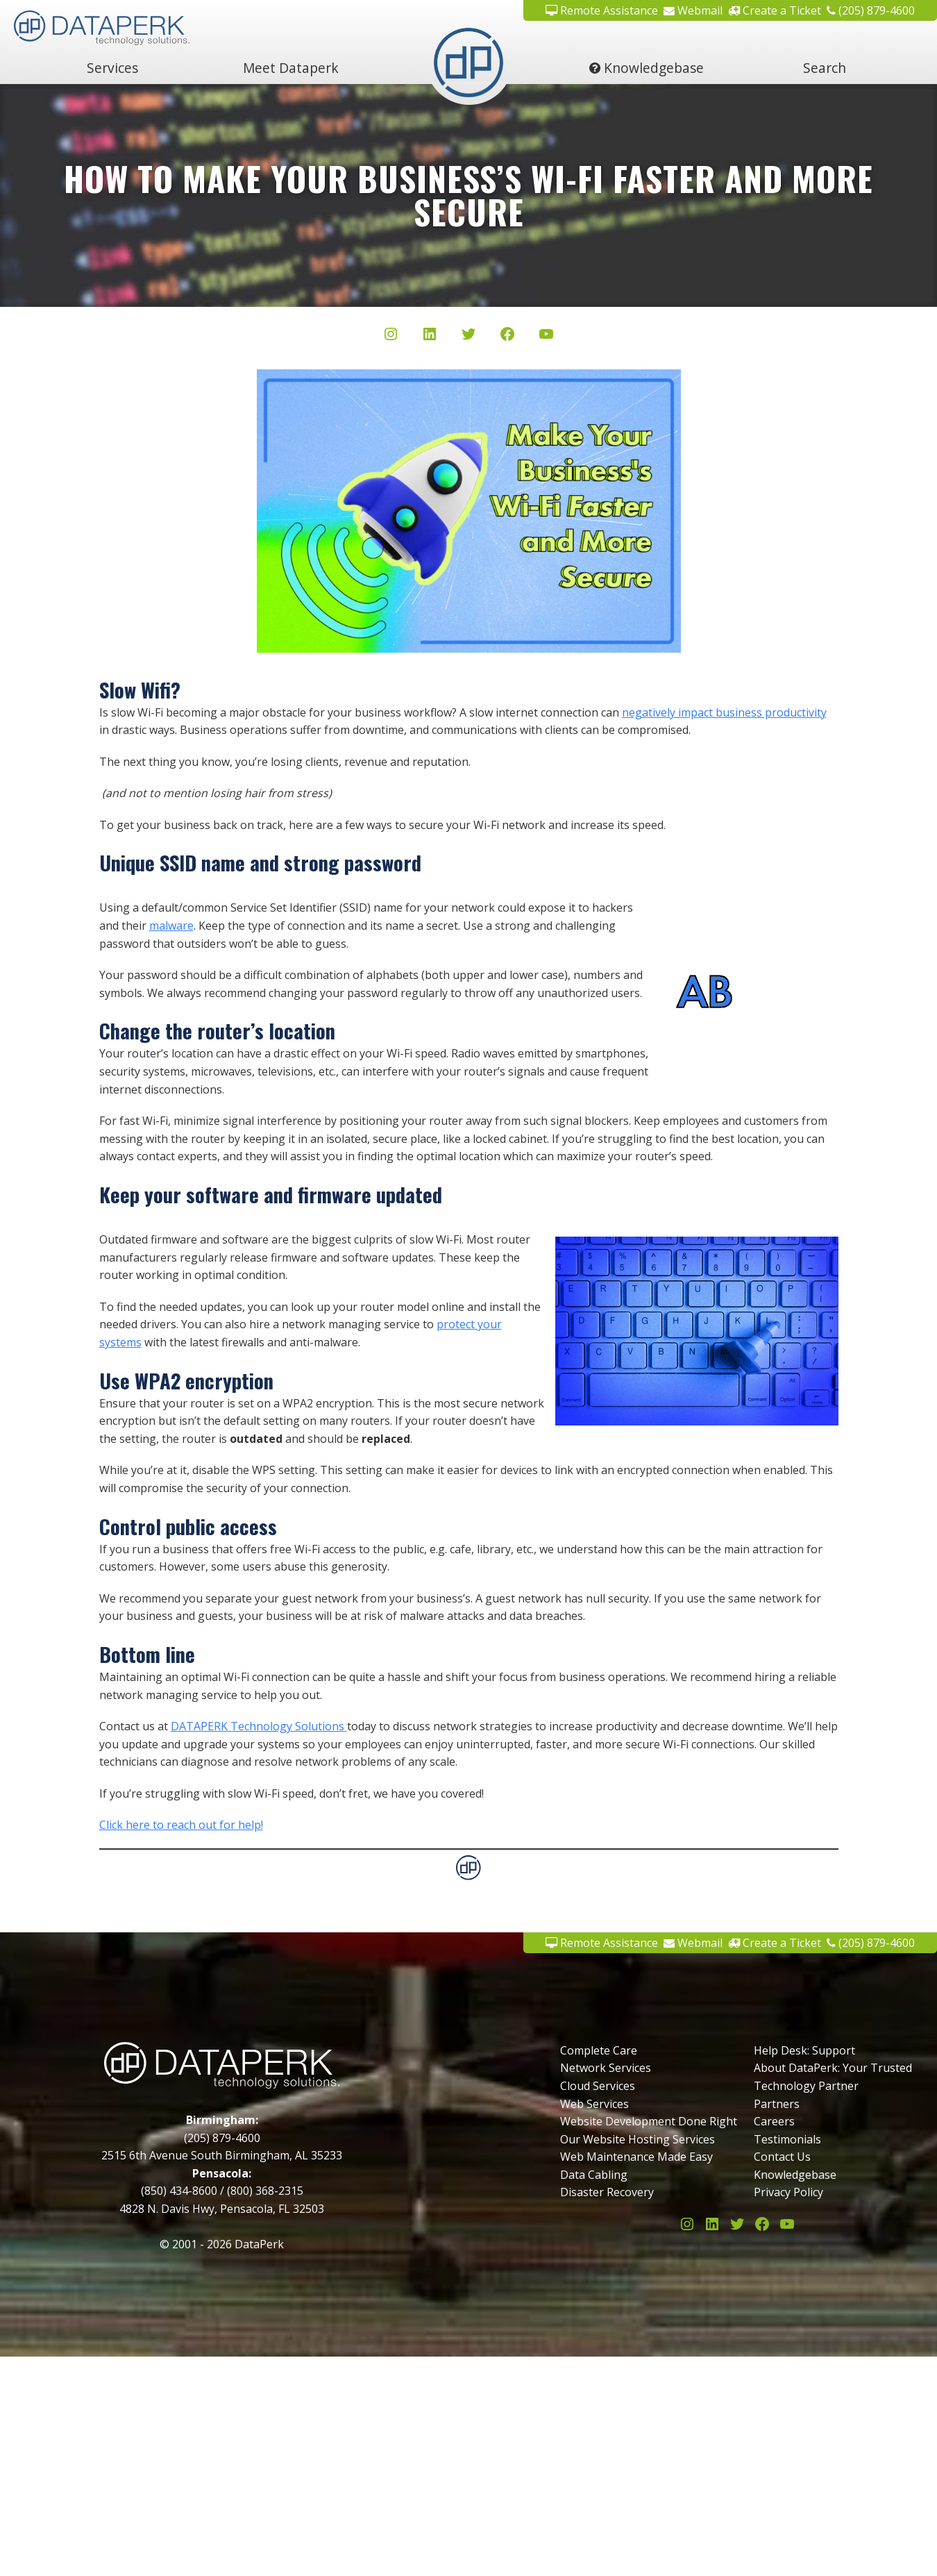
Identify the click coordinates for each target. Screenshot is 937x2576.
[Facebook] (507, 337)
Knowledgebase (646, 67)
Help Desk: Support (804, 2050)
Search (824, 67)
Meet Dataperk (291, 67)
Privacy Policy (788, 2192)
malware (171, 925)
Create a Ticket (774, 10)
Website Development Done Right (648, 2121)
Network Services (605, 2067)
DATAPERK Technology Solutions (259, 1726)
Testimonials (787, 2139)
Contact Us (782, 2156)
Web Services (594, 2103)
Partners (777, 2103)
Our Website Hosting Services (637, 2139)
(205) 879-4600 (871, 10)
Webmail (693, 10)
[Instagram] (390, 337)
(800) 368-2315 (265, 2190)
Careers (774, 2121)
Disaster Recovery (607, 2192)
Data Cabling (593, 2174)
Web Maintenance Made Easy (636, 2156)
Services (112, 67)
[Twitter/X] (468, 337)
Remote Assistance (602, 10)
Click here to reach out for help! (181, 1824)
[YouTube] (546, 337)
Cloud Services (597, 2085)
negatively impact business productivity (724, 712)
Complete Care (598, 2050)
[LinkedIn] (429, 337)
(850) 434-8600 (179, 2190)
